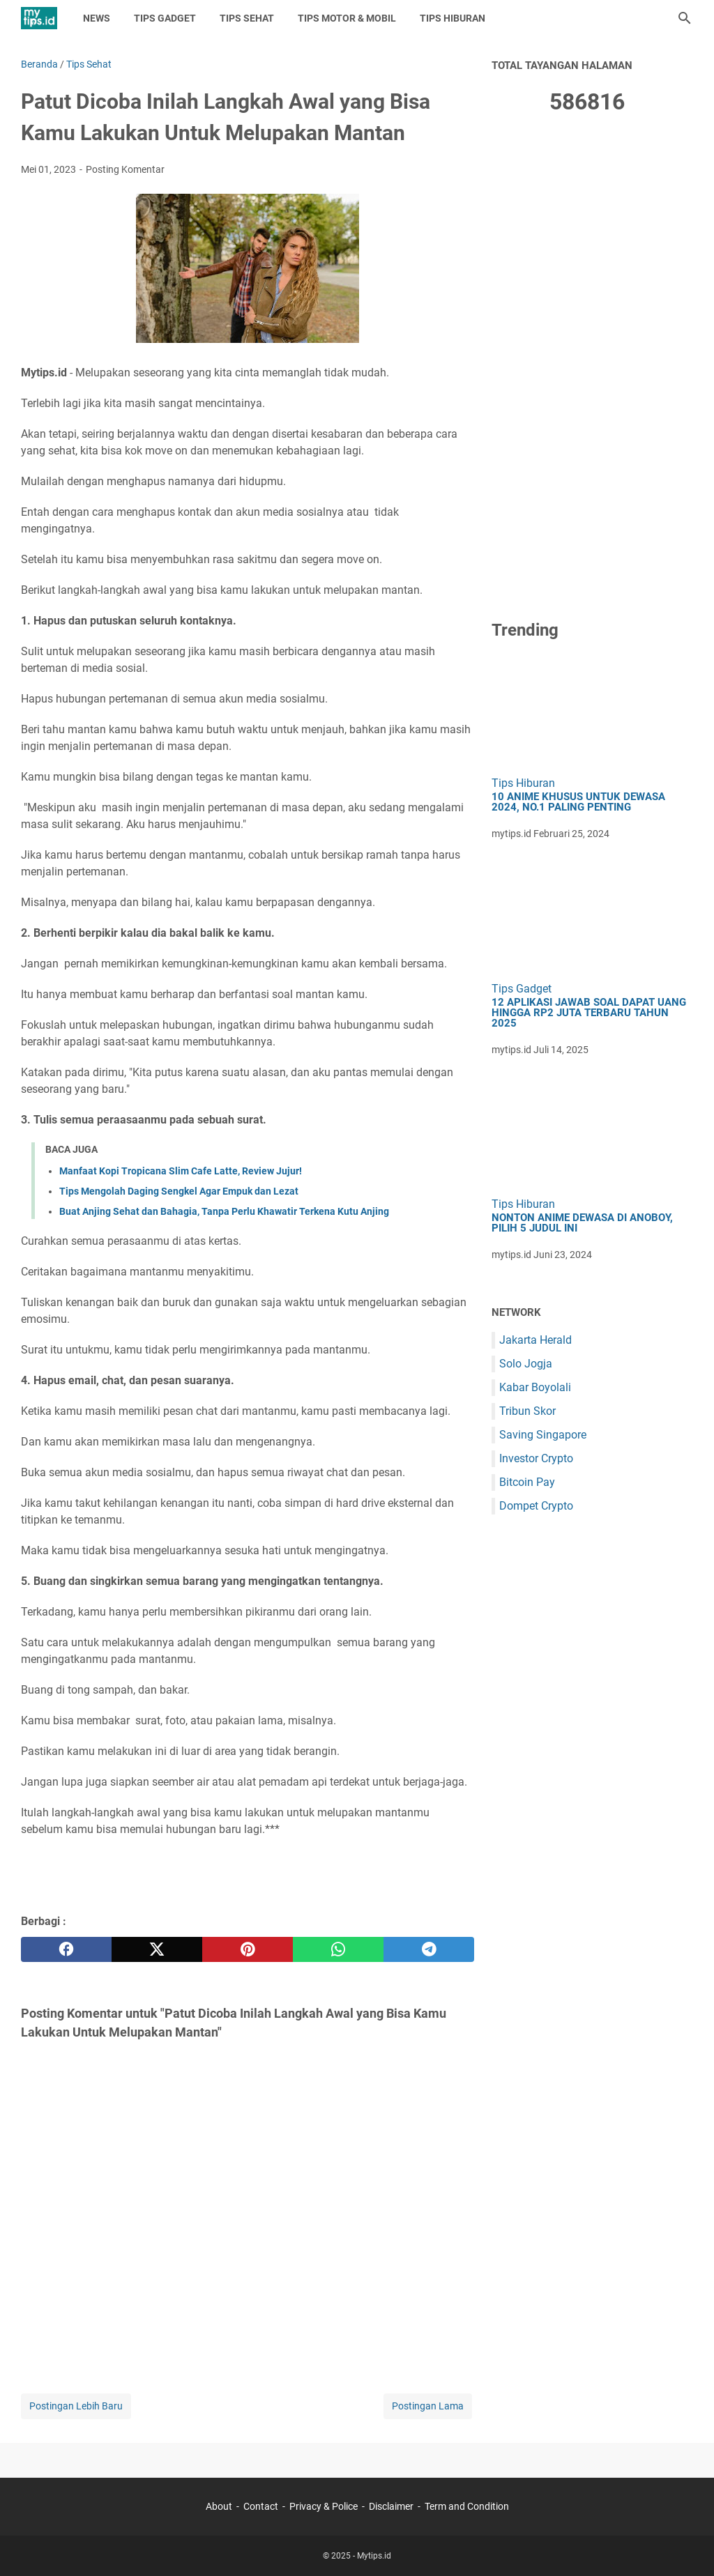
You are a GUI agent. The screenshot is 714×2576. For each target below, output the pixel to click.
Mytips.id (374, 2556)
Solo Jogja (525, 1363)
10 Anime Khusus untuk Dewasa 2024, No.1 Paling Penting (578, 802)
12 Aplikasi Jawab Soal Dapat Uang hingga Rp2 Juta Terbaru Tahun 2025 (589, 1013)
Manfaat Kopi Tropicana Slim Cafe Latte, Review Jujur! (180, 1170)
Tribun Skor (527, 1411)
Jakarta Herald (535, 1340)
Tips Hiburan (452, 18)
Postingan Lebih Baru (76, 2406)
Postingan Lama (428, 2406)
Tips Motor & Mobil (347, 18)
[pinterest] (247, 1949)
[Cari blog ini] (684, 18)
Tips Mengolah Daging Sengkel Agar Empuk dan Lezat (178, 1191)
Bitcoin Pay (527, 1482)
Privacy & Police (323, 2506)
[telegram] (428, 1949)
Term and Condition (467, 2506)
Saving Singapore (542, 1434)
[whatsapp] (338, 1949)
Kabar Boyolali (535, 1387)
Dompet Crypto (536, 1505)
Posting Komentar (125, 169)
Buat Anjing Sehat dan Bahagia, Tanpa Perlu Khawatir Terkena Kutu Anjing (224, 1211)
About (219, 2506)
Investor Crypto (536, 1458)
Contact (260, 2506)
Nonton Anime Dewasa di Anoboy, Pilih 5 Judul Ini (582, 1223)
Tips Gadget (165, 18)
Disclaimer (391, 2506)
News (96, 18)
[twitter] (157, 1949)
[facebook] (66, 1949)
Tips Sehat (247, 18)
